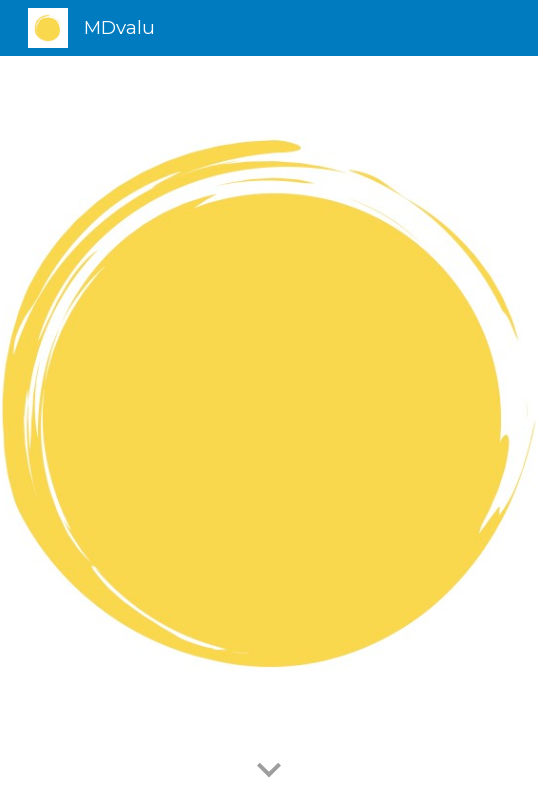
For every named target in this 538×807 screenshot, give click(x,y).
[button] (269, 771)
